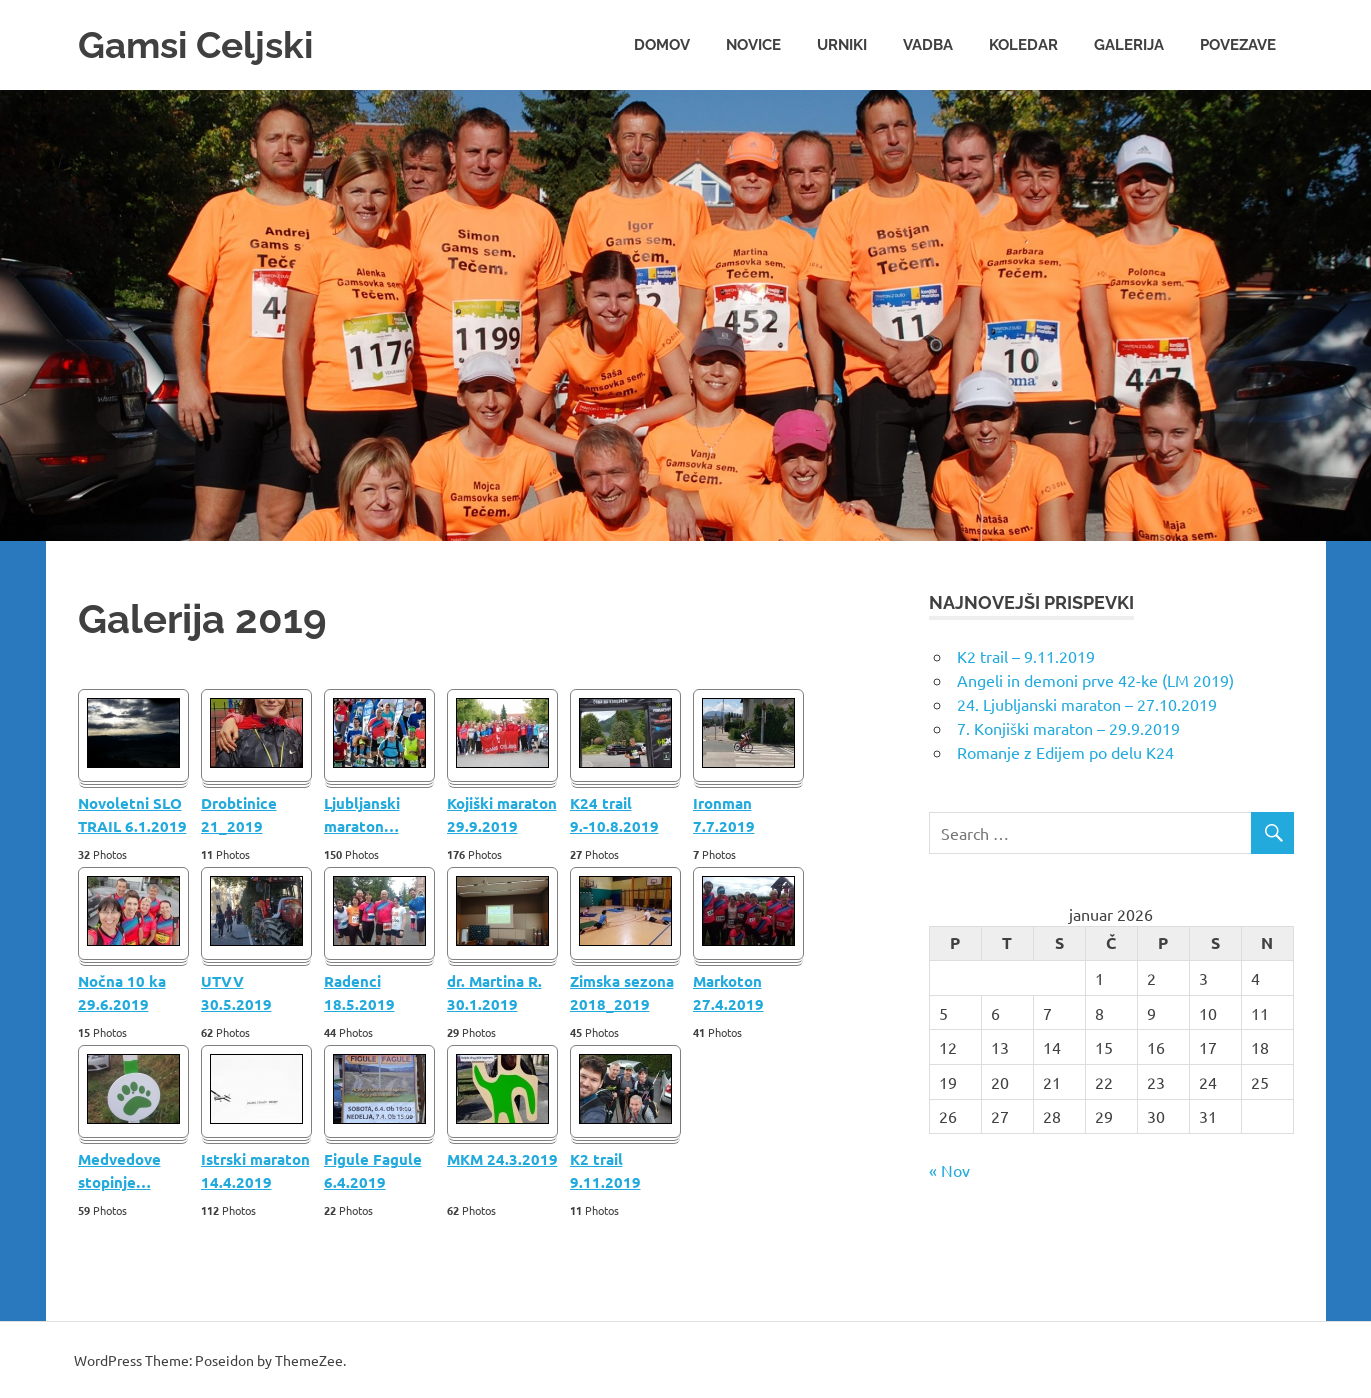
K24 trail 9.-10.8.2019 (614, 813)
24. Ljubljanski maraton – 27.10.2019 (1087, 703)
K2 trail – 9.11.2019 (1026, 655)
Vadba (928, 44)
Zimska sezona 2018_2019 (622, 991)
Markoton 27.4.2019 (728, 991)
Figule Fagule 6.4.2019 (373, 1169)
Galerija (1129, 44)
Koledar (1023, 44)
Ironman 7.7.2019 (724, 813)
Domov (662, 44)
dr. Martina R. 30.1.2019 (494, 991)
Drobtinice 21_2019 (239, 813)
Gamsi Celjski (200, 44)
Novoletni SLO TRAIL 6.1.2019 (132, 813)
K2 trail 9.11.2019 (605, 1169)
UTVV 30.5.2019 (236, 991)
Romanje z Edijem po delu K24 (1065, 751)
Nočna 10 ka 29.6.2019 (122, 991)
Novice (753, 44)
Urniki (842, 44)
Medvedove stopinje (119, 1169)
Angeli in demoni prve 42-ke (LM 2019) (1095, 679)
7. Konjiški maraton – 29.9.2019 (1068, 727)
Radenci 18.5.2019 (359, 991)
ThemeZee (309, 1359)
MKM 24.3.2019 (502, 1158)
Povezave (1238, 44)
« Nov (949, 1169)
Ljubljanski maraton (362, 813)
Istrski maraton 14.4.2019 (255, 1169)
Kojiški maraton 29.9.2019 (502, 813)
